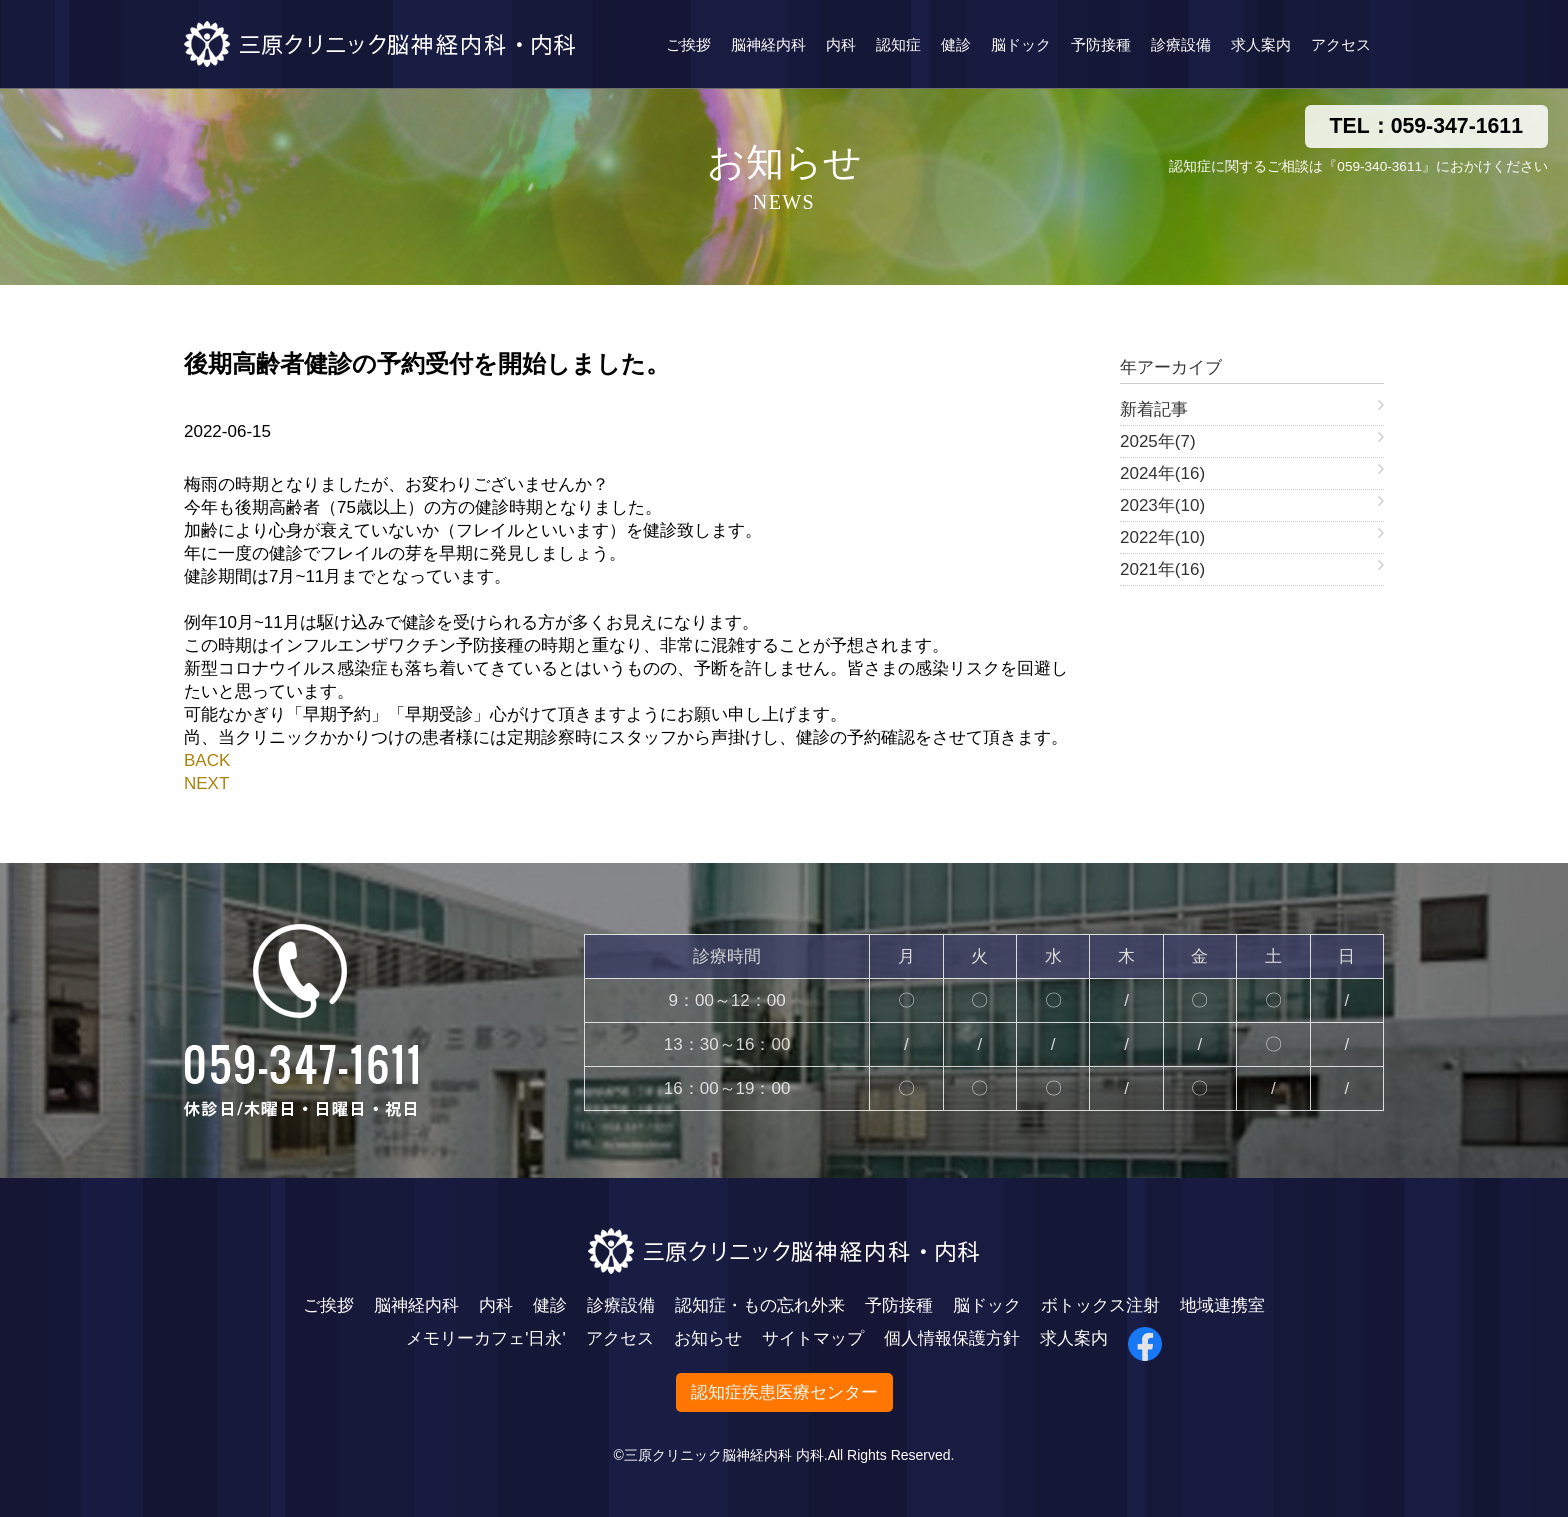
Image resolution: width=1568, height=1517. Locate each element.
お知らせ (708, 1338)
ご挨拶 (688, 44)
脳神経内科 (768, 44)
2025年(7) (1158, 441)
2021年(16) (1162, 569)
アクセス (1341, 44)
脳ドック (1021, 44)
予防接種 (1101, 44)
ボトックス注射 (1100, 1305)
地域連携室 (1222, 1305)
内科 (841, 44)
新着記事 (1154, 409)
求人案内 (1261, 44)
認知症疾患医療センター (784, 1392)
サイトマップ (813, 1338)
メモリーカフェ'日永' (486, 1338)
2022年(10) (1162, 537)
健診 (956, 44)
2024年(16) (1162, 473)
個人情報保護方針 (952, 1338)
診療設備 (1181, 44)
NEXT (206, 783)
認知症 (898, 44)
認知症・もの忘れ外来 (760, 1305)
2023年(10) (1162, 505)
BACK (207, 760)
